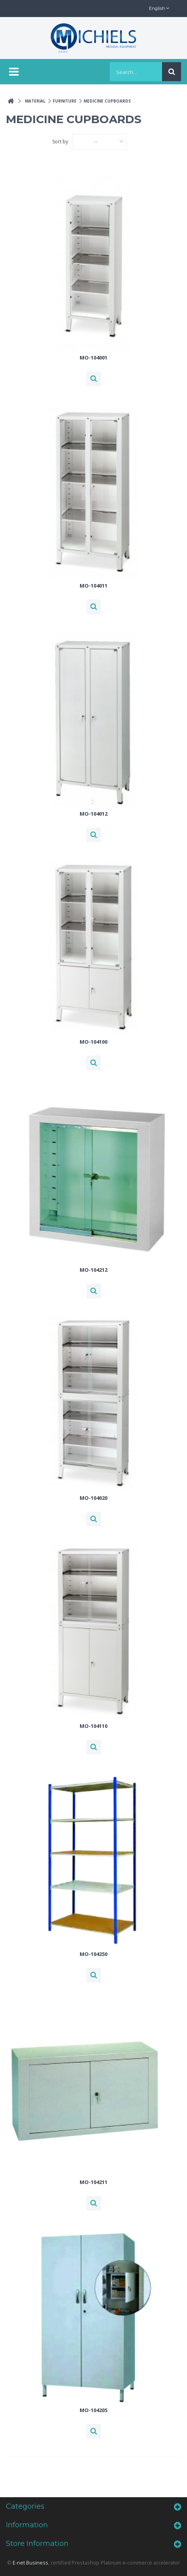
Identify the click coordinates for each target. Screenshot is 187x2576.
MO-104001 (93, 357)
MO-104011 (93, 585)
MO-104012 (93, 813)
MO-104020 (93, 1497)
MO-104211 (93, 2182)
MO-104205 (93, 2410)
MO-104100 (93, 1041)
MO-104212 (93, 1269)
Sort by (60, 141)
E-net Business (30, 2562)
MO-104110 (93, 1725)
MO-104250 (93, 1954)
